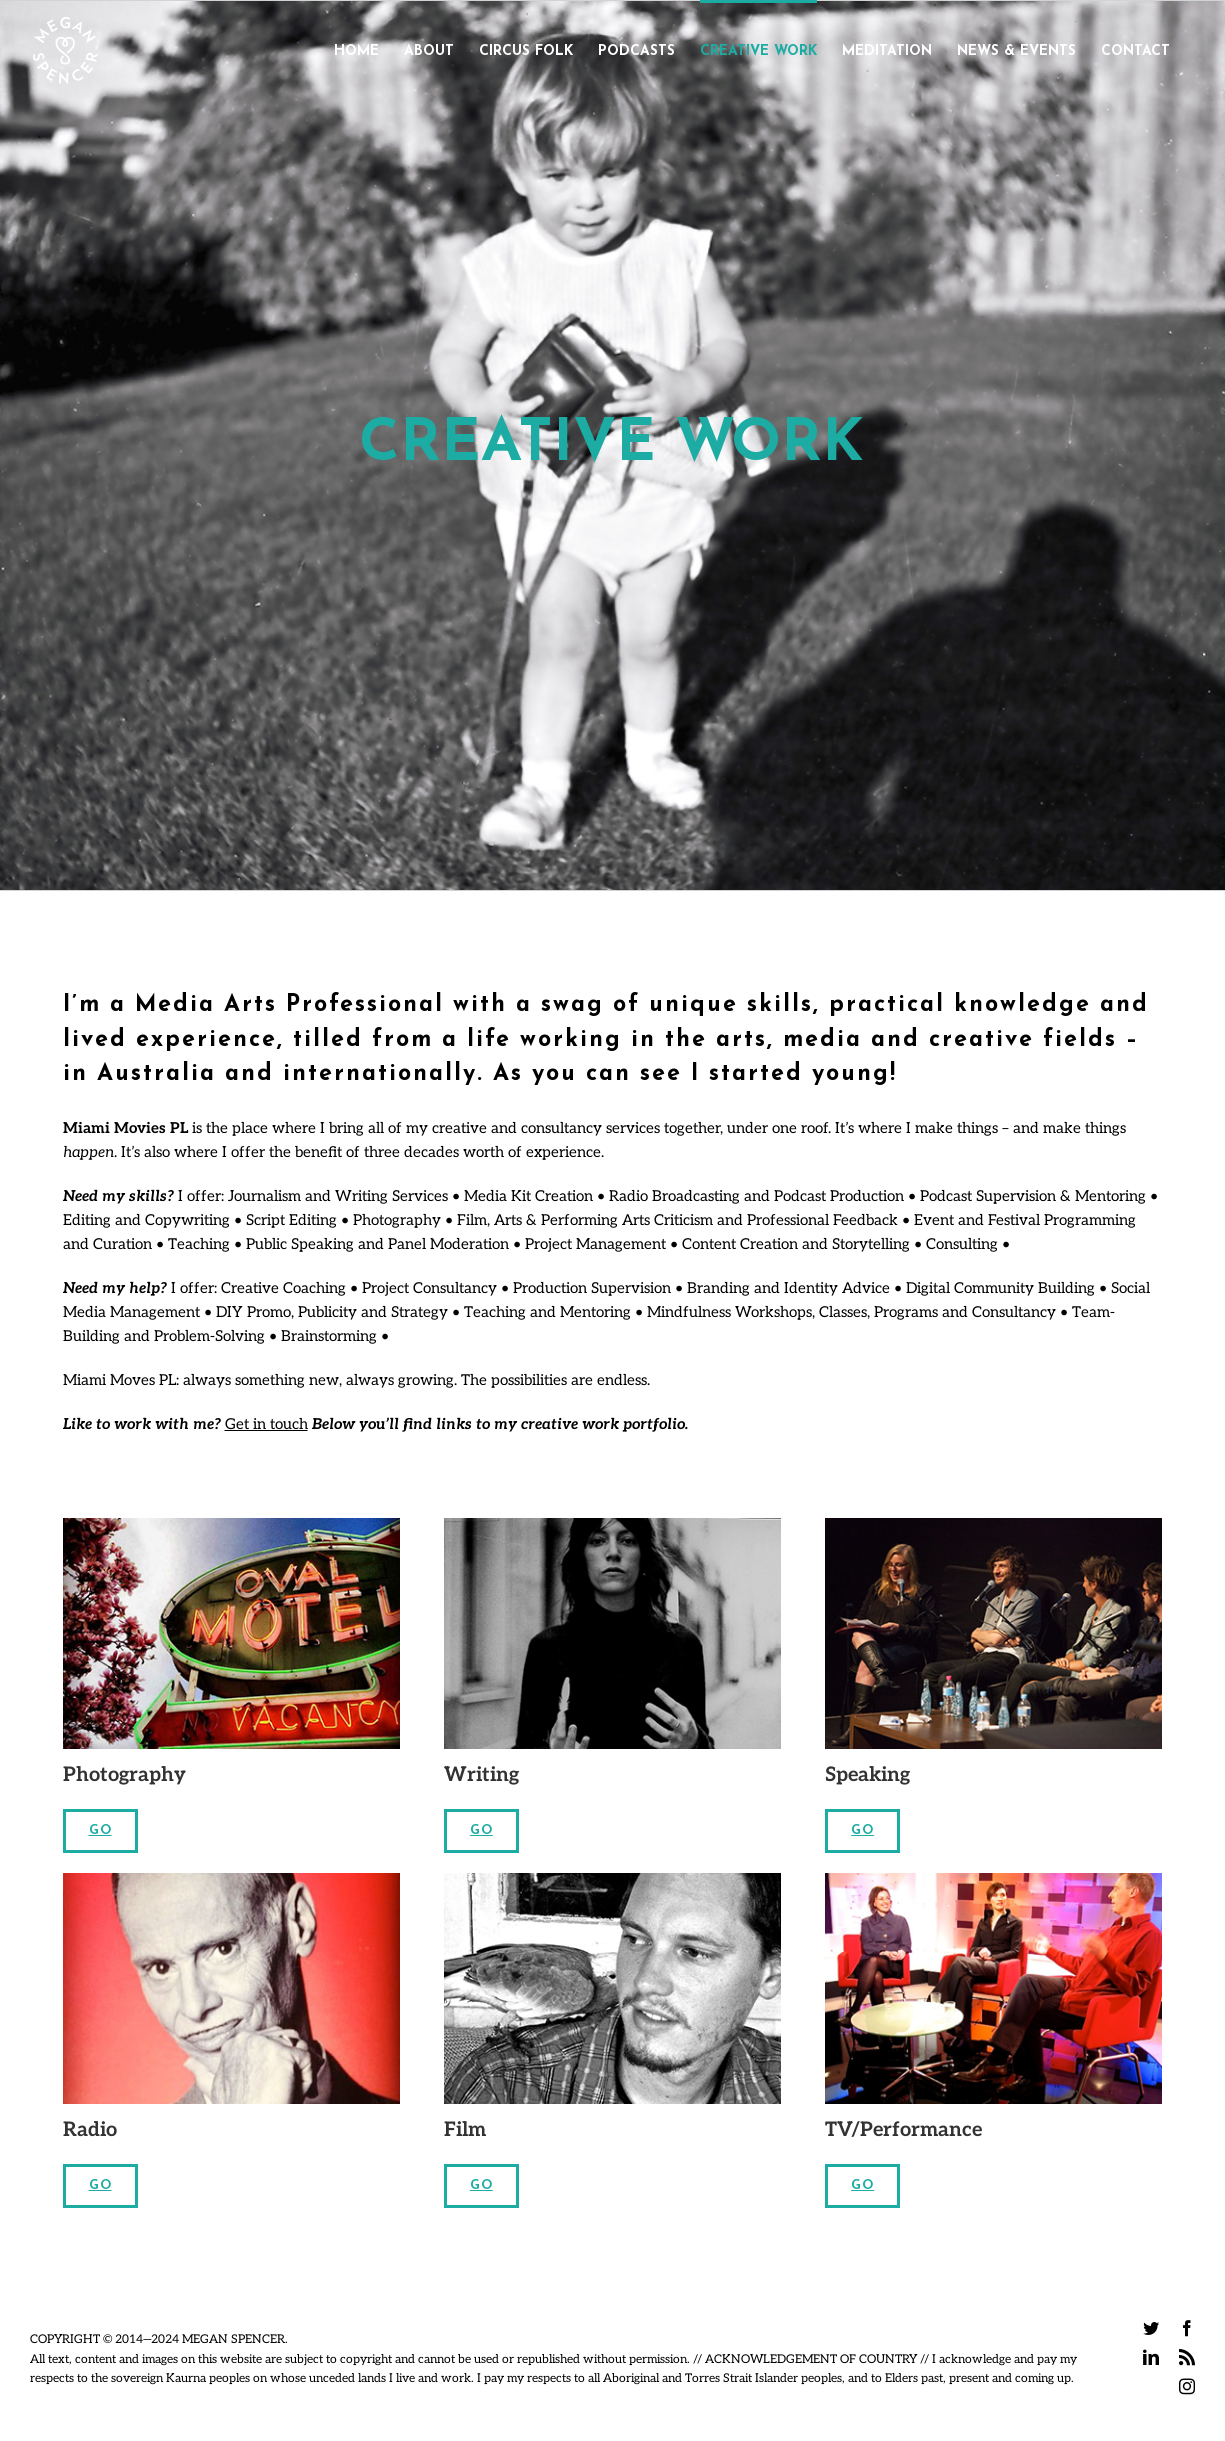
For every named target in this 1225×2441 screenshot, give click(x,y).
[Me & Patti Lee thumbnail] (612, 1525)
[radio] (231, 1880)
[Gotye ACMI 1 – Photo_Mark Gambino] (993, 1525)
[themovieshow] (993, 1880)
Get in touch (266, 1424)
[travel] (231, 1525)
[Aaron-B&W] (612, 1880)
